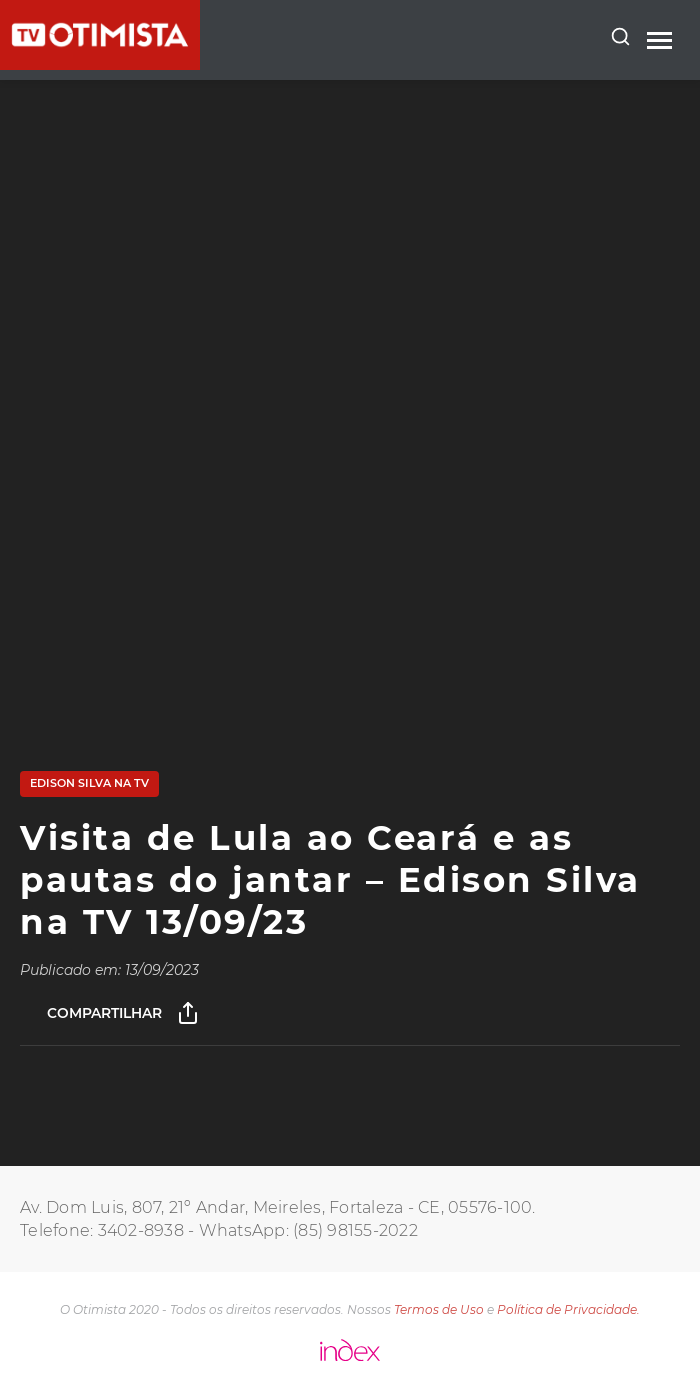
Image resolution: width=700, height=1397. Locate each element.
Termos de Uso (439, 1309)
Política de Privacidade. (568, 1309)
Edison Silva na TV (89, 783)
